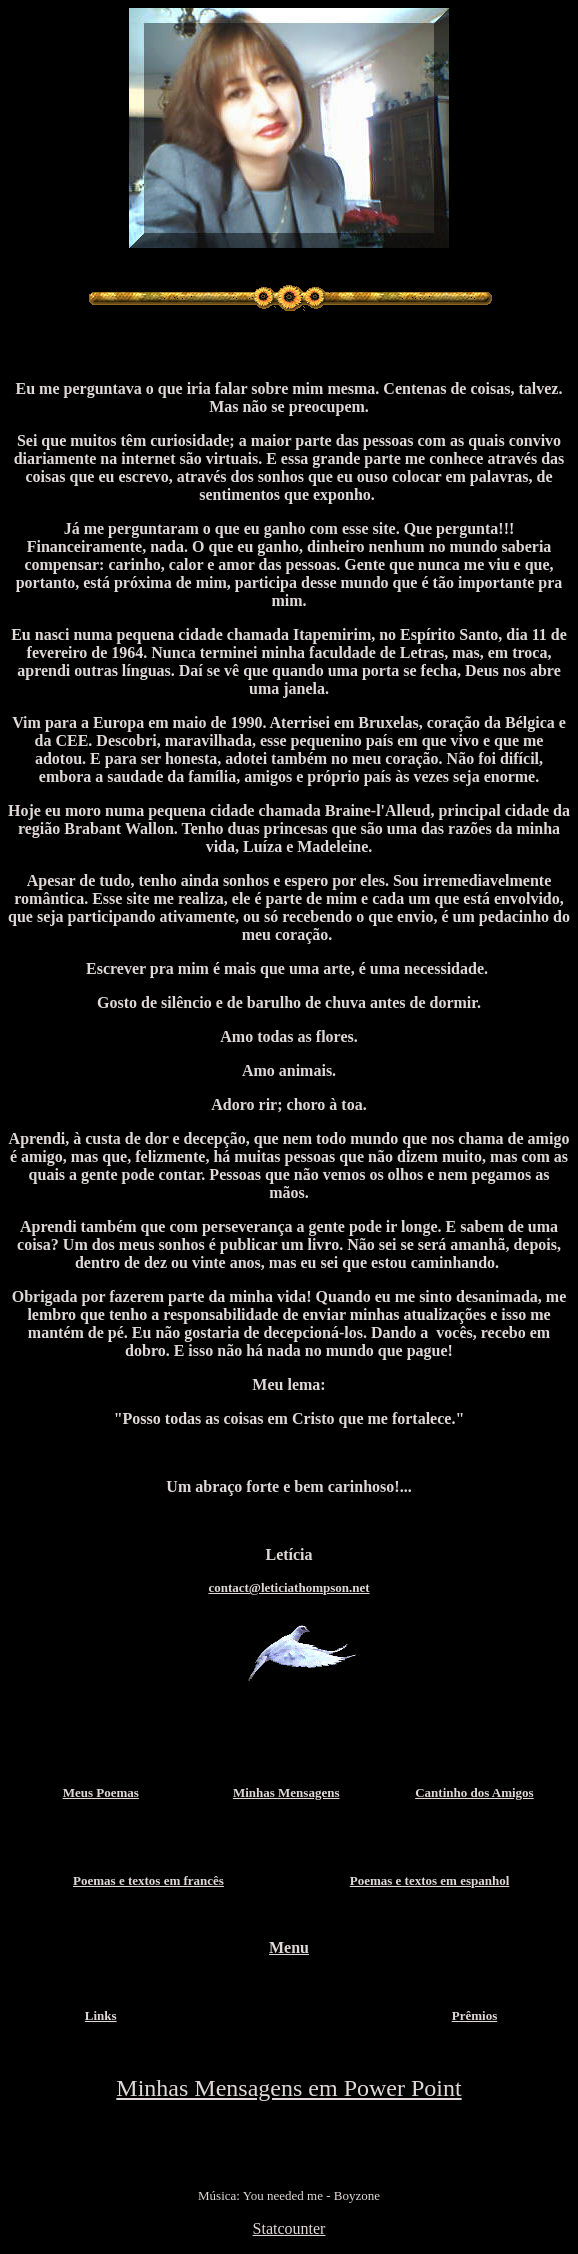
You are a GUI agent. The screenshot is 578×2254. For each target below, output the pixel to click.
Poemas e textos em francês (148, 1880)
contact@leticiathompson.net (288, 1587)
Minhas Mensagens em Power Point (288, 2088)
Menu (289, 1947)
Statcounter (289, 2228)
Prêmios (474, 2015)
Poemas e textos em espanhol (430, 1880)
